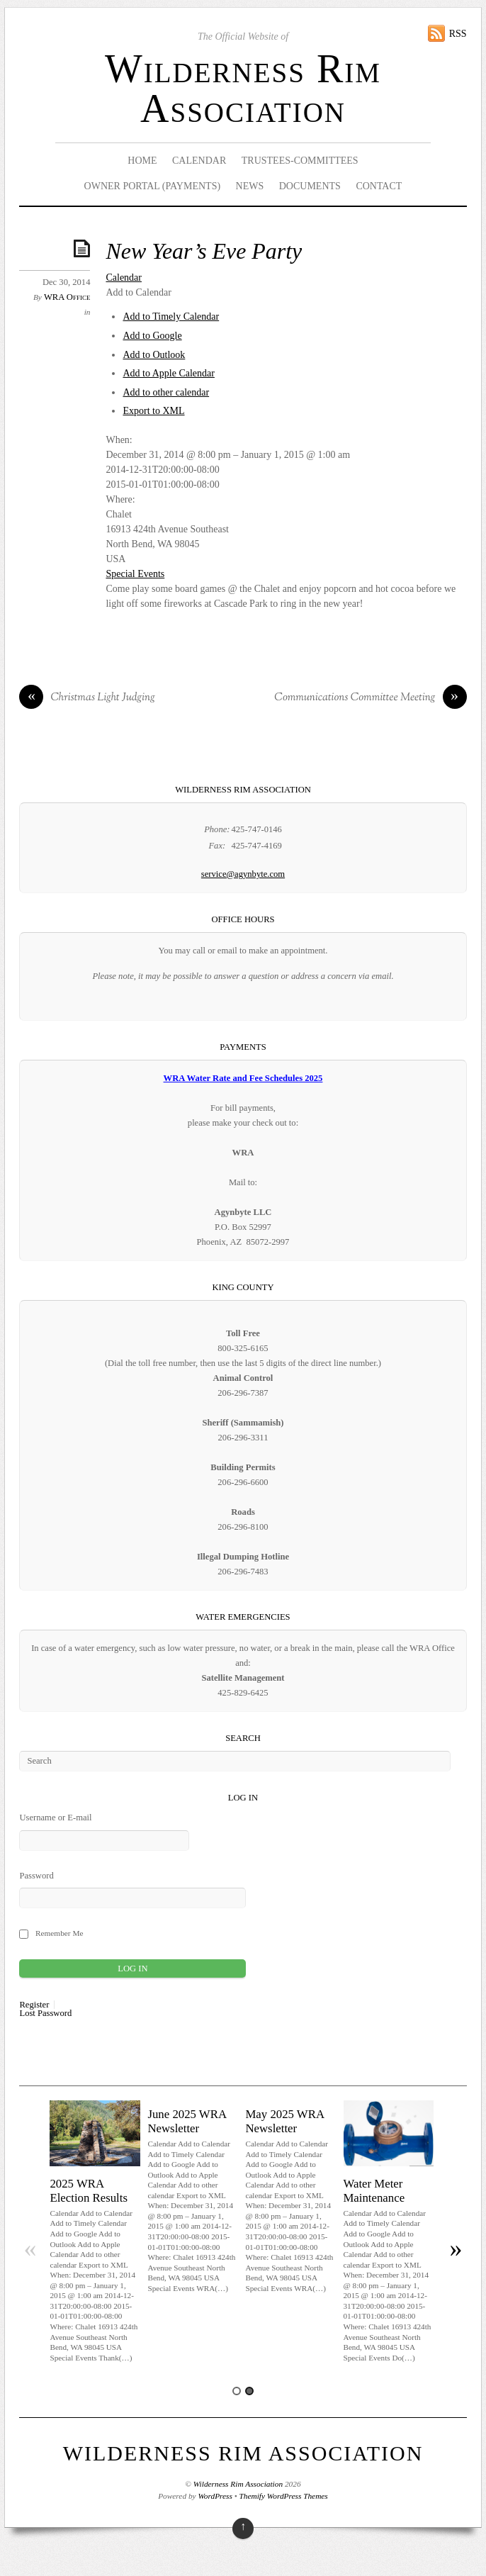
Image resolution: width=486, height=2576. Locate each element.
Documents (310, 186)
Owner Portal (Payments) (152, 186)
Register (34, 2005)
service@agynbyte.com (243, 874)
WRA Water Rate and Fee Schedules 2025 (243, 1078)
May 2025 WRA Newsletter (284, 2121)
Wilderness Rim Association (243, 88)
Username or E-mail (55, 1817)
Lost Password (45, 2013)
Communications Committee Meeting (370, 698)
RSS (458, 33)
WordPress (215, 2496)
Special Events (135, 574)
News (250, 186)
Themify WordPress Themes (283, 2496)
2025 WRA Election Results (89, 2191)
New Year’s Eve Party (204, 251)
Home (142, 160)
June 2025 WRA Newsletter (186, 2121)
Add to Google (152, 335)
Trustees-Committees (300, 160)
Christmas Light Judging (86, 698)
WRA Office (67, 297)
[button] (138, 292)
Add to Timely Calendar (171, 316)
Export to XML (153, 410)
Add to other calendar (166, 392)
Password (36, 1876)
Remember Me (59, 1933)
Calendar (199, 160)
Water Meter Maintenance (374, 2191)
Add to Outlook (154, 354)
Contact (379, 186)
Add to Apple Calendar (168, 373)
